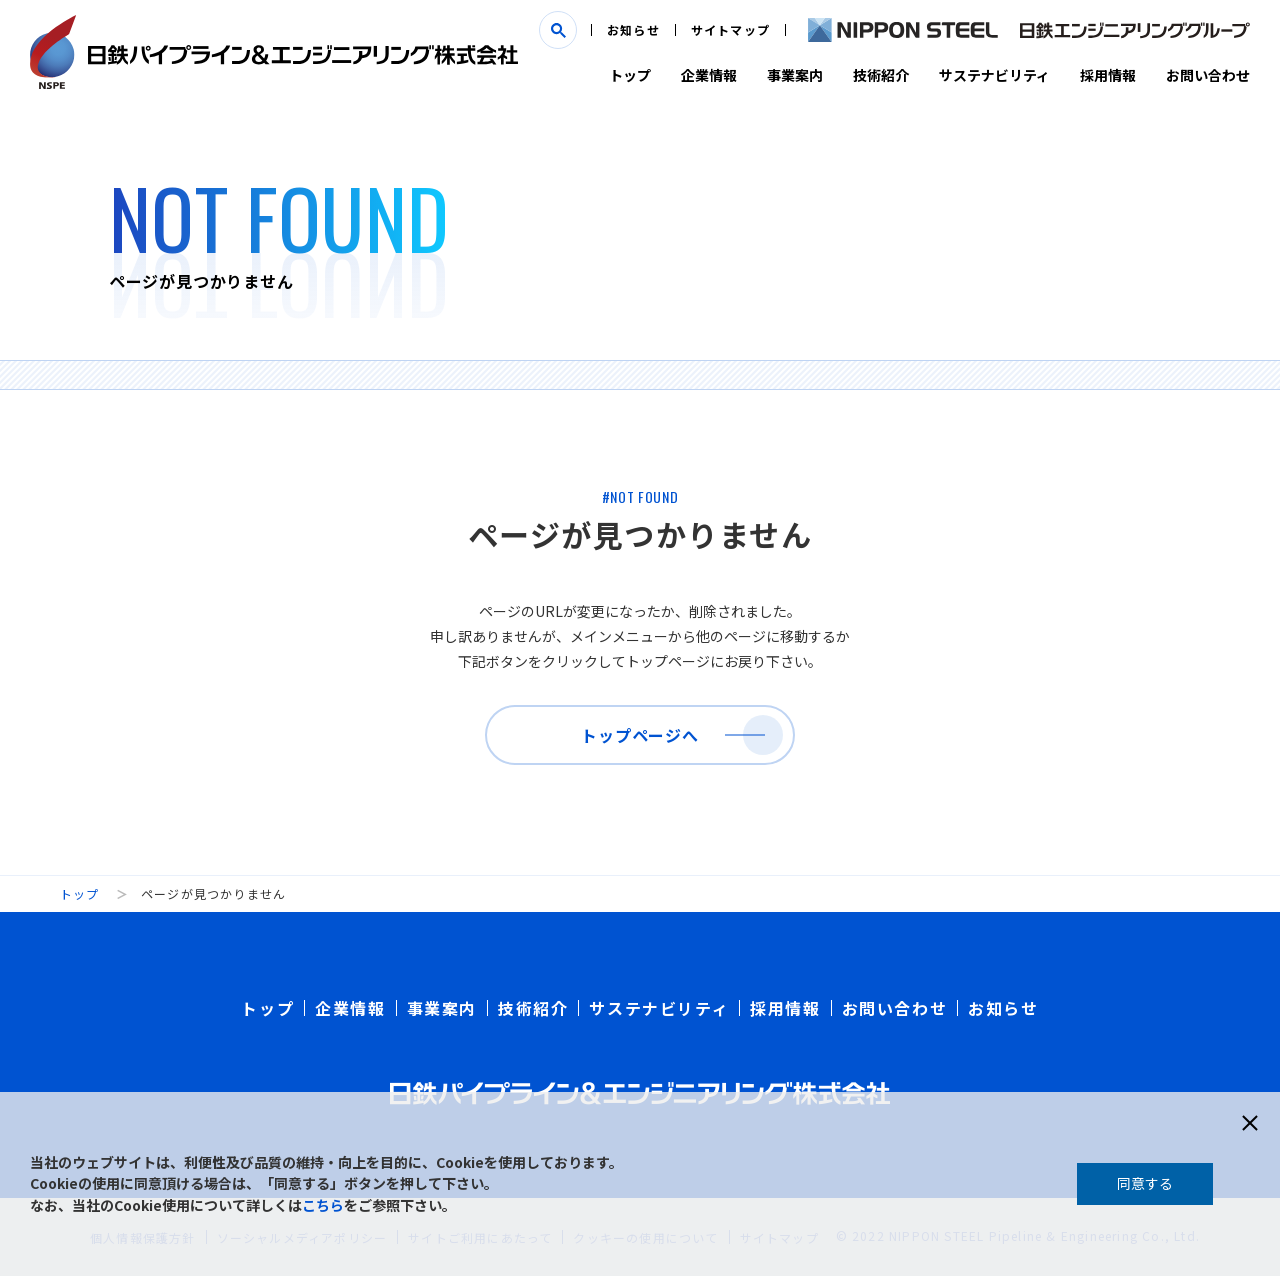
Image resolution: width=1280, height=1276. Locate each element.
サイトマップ (730, 29)
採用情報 (1108, 75)
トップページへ (640, 735)
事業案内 (795, 75)
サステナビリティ (994, 75)
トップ (630, 75)
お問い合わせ (1208, 75)
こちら (323, 1205)
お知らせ (633, 29)
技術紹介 (881, 75)
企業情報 (709, 75)
